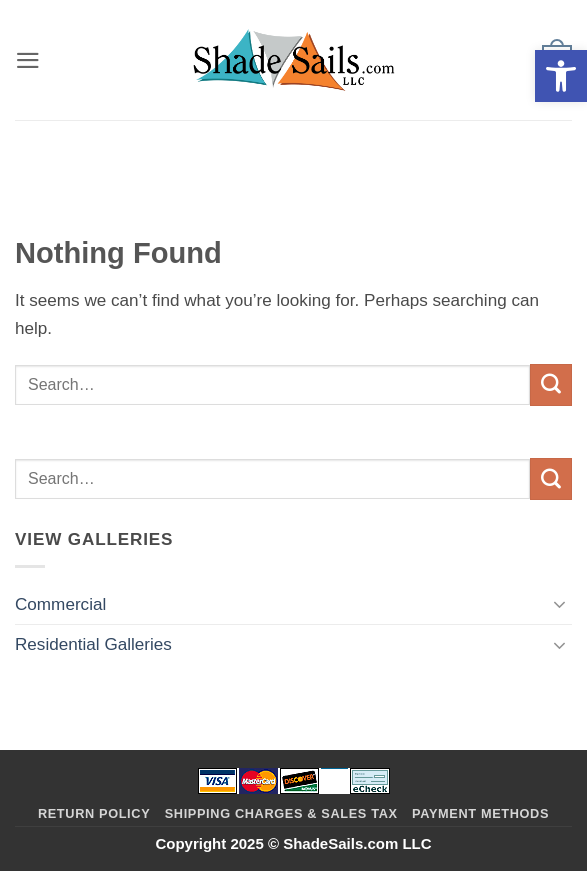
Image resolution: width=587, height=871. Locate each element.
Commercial (60, 604)
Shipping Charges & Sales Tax (281, 813)
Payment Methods (480, 813)
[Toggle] (560, 604)
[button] (561, 76)
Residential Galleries (93, 644)
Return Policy (94, 813)
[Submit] (551, 385)
